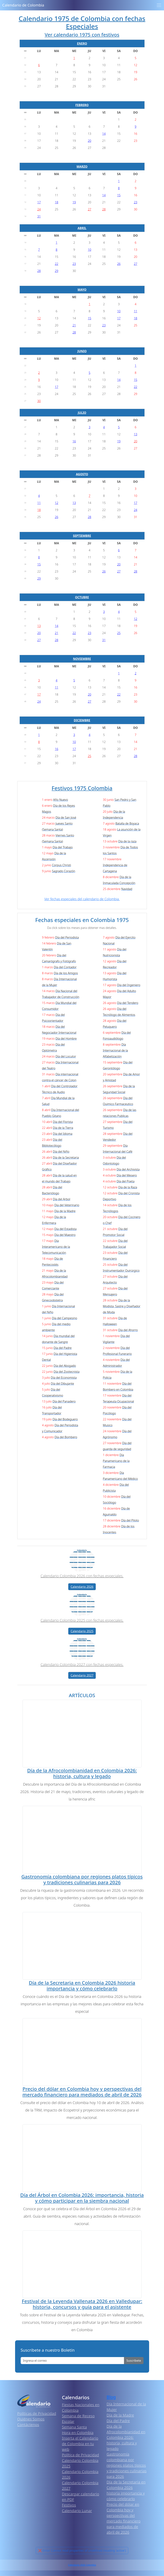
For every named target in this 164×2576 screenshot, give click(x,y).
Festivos (69, 2511)
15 (118, 195)
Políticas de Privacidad (36, 2420)
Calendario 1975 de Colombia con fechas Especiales (82, 22)
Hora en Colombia (77, 2439)
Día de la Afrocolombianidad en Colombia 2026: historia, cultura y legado (82, 1774)
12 (39, 318)
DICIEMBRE (82, 720)
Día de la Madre (120, 2422)
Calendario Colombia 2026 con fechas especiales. (82, 1575)
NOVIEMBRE (82, 659)
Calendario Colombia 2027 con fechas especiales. (82, 1664)
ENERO (82, 43)
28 (104, 209)
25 (118, 633)
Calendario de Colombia (23, 5)
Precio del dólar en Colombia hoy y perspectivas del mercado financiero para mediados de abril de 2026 (82, 2096)
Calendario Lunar (77, 2517)
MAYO (82, 290)
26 (118, 264)
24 (39, 209)
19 (74, 202)
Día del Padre (118, 2427)
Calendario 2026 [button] (82, 1587)
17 (39, 202)
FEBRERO (82, 105)
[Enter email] (72, 2367)
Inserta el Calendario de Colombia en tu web (80, 2450)
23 (135, 202)
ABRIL (82, 228)
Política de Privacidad (80, 2461)
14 (104, 134)
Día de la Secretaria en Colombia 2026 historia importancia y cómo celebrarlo (82, 1989)
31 (39, 216)
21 (74, 325)
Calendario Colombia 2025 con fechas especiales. (82, 1620)
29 (56, 271)
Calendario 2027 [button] (82, 1675)
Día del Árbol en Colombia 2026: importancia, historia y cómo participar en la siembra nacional (82, 2203)
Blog (111, 2404)
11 (135, 311)
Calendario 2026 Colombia (82, 2571)
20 (89, 141)
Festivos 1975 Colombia (82, 788)
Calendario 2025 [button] (82, 1631)
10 (89, 250)
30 (39, 401)
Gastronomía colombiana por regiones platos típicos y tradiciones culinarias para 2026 (82, 1881)
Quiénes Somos (30, 2425)
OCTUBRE (82, 597)
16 (74, 441)
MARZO (82, 167)
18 (56, 202)
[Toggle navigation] (159, 5)
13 (135, 434)
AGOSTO (82, 474)
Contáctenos (28, 2431)
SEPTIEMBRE (82, 536)
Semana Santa (74, 2433)
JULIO (82, 413)
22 (56, 264)
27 (89, 209)
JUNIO (82, 351)
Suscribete (133, 2367)
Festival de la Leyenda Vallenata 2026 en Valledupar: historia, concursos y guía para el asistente (82, 2311)
